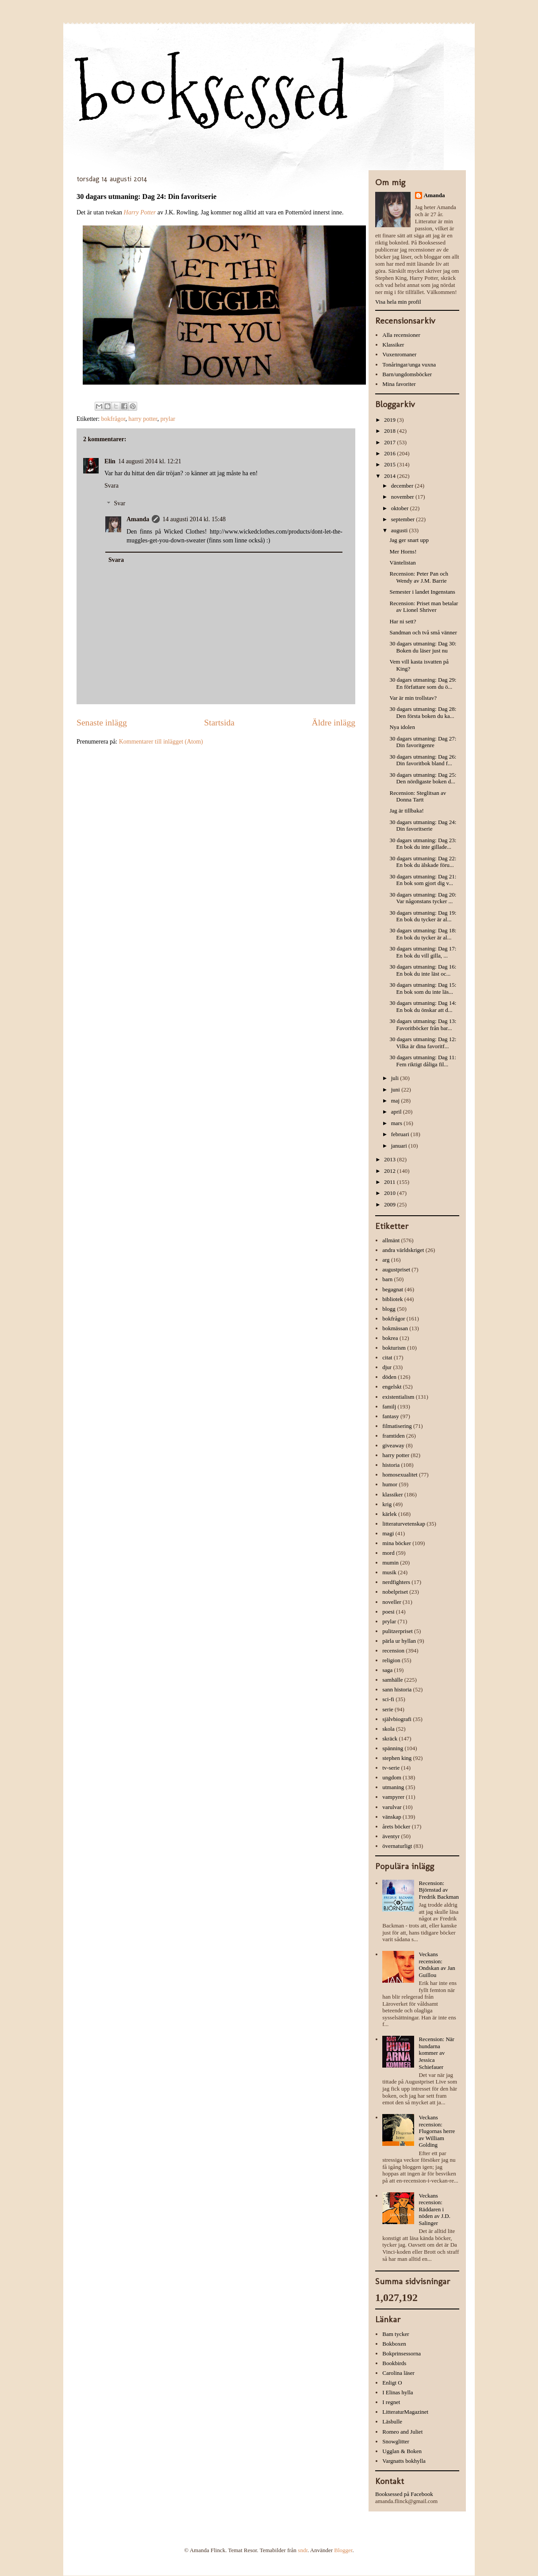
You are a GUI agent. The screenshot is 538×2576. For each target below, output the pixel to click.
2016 (390, 453)
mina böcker (396, 1543)
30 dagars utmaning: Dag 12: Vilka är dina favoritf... (422, 1042)
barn (387, 1279)
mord (388, 1552)
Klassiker (393, 344)
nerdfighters (396, 1582)
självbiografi (396, 1719)
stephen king (396, 1758)
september (403, 519)
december (403, 485)
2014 (390, 476)
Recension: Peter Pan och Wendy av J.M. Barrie (418, 577)
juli (395, 1078)
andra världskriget (403, 1250)
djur (387, 1367)
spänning (392, 1748)
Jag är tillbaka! (406, 810)
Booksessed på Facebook (404, 2494)
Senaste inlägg (102, 722)
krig (387, 1504)
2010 (390, 1193)
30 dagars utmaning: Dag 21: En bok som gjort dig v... (422, 880)
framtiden (393, 1435)
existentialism (398, 1396)
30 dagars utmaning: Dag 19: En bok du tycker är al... (422, 916)
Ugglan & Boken (402, 2451)
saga (387, 1670)
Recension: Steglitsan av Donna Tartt (417, 796)
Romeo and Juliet (402, 2431)
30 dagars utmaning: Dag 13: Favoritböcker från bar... (422, 1024)
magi (388, 1533)
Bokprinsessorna (401, 2353)
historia (391, 1465)
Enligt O (392, 2382)
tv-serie (391, 1767)
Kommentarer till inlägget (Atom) (161, 741)
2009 (390, 1204)
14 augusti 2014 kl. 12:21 (149, 461)
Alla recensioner (401, 335)
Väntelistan (402, 562)
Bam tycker (395, 2334)
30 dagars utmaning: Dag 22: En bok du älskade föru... (422, 862)
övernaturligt (397, 1846)
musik (389, 1572)
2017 (390, 442)
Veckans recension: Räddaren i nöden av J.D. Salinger (434, 2209)
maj (396, 1100)
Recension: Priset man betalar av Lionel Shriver (423, 607)
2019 (390, 419)
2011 (390, 1182)
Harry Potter (141, 212)
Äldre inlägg (334, 722)
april (397, 1111)
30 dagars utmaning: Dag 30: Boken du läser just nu (422, 647)
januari (399, 1145)
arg (385, 1259)
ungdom (391, 1777)
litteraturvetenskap (403, 1523)
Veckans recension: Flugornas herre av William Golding (437, 2131)
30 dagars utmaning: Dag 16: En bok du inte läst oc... (422, 970)
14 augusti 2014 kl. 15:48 (194, 519)
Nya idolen (402, 727)
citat (387, 1357)
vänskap (391, 1816)
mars (397, 1123)
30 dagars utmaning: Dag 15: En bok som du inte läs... (422, 988)
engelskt (391, 1386)
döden (389, 1377)
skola (388, 1728)
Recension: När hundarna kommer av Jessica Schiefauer (436, 2053)
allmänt (391, 1240)
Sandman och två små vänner (423, 632)
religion (391, 1660)
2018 (390, 430)
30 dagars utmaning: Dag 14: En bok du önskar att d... (422, 1006)
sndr (302, 2550)
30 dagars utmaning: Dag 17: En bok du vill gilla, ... (422, 952)
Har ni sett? (402, 621)
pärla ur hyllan (399, 1640)
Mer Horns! (402, 551)
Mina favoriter (398, 384)
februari (401, 1134)
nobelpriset (395, 1591)
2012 (390, 1171)
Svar (119, 503)
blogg (389, 1308)
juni (396, 1089)
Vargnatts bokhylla (404, 2461)
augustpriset (396, 1269)
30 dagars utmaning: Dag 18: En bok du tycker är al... (422, 934)
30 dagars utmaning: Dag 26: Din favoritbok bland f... (422, 760)
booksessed (212, 93)
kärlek (389, 1514)
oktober (400, 508)
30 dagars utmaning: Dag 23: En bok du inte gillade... (422, 844)
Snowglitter (395, 2441)
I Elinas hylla (397, 2392)
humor (389, 1484)
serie (387, 1709)
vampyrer (393, 1797)
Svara (111, 485)
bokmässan (395, 1328)
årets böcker (396, 1826)
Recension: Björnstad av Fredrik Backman (439, 1890)
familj (389, 1406)
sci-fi (388, 1699)
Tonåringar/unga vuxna (409, 364)
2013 (390, 1159)
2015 (390, 464)
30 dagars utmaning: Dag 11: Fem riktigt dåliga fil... (422, 1061)
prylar (167, 419)
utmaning (393, 1787)
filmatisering (396, 1426)
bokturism (394, 1347)
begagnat (392, 1289)
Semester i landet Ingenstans (422, 591)
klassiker (392, 1494)
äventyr (391, 1836)
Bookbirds (394, 2363)
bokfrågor (113, 419)
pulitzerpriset (397, 1631)
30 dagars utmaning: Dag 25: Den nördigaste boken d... (422, 778)
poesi (388, 1611)
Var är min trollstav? (413, 698)
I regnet (391, 2402)
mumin (390, 1562)
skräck (389, 1738)
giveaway (393, 1445)
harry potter (142, 419)
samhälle (392, 1679)
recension (393, 1650)
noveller (391, 1602)
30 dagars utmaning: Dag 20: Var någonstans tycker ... (422, 898)
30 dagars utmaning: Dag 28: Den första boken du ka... (422, 712)
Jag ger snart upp (408, 540)
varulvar (391, 1807)
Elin (109, 461)
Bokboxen (394, 2343)
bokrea (390, 1338)
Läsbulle (392, 2421)
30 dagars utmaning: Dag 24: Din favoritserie (422, 825)
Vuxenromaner (399, 354)
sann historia (396, 1689)
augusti (400, 530)
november (403, 496)
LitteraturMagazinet (405, 2411)
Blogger (343, 2550)
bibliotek (392, 1299)
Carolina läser (398, 2373)
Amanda (138, 519)
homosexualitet (399, 1474)
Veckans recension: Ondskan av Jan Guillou (437, 1964)
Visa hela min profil (398, 301)
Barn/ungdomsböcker (407, 374)
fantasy (390, 1416)
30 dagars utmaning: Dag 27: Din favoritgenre (422, 742)
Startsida (219, 722)
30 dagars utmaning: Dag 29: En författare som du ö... (422, 683)
